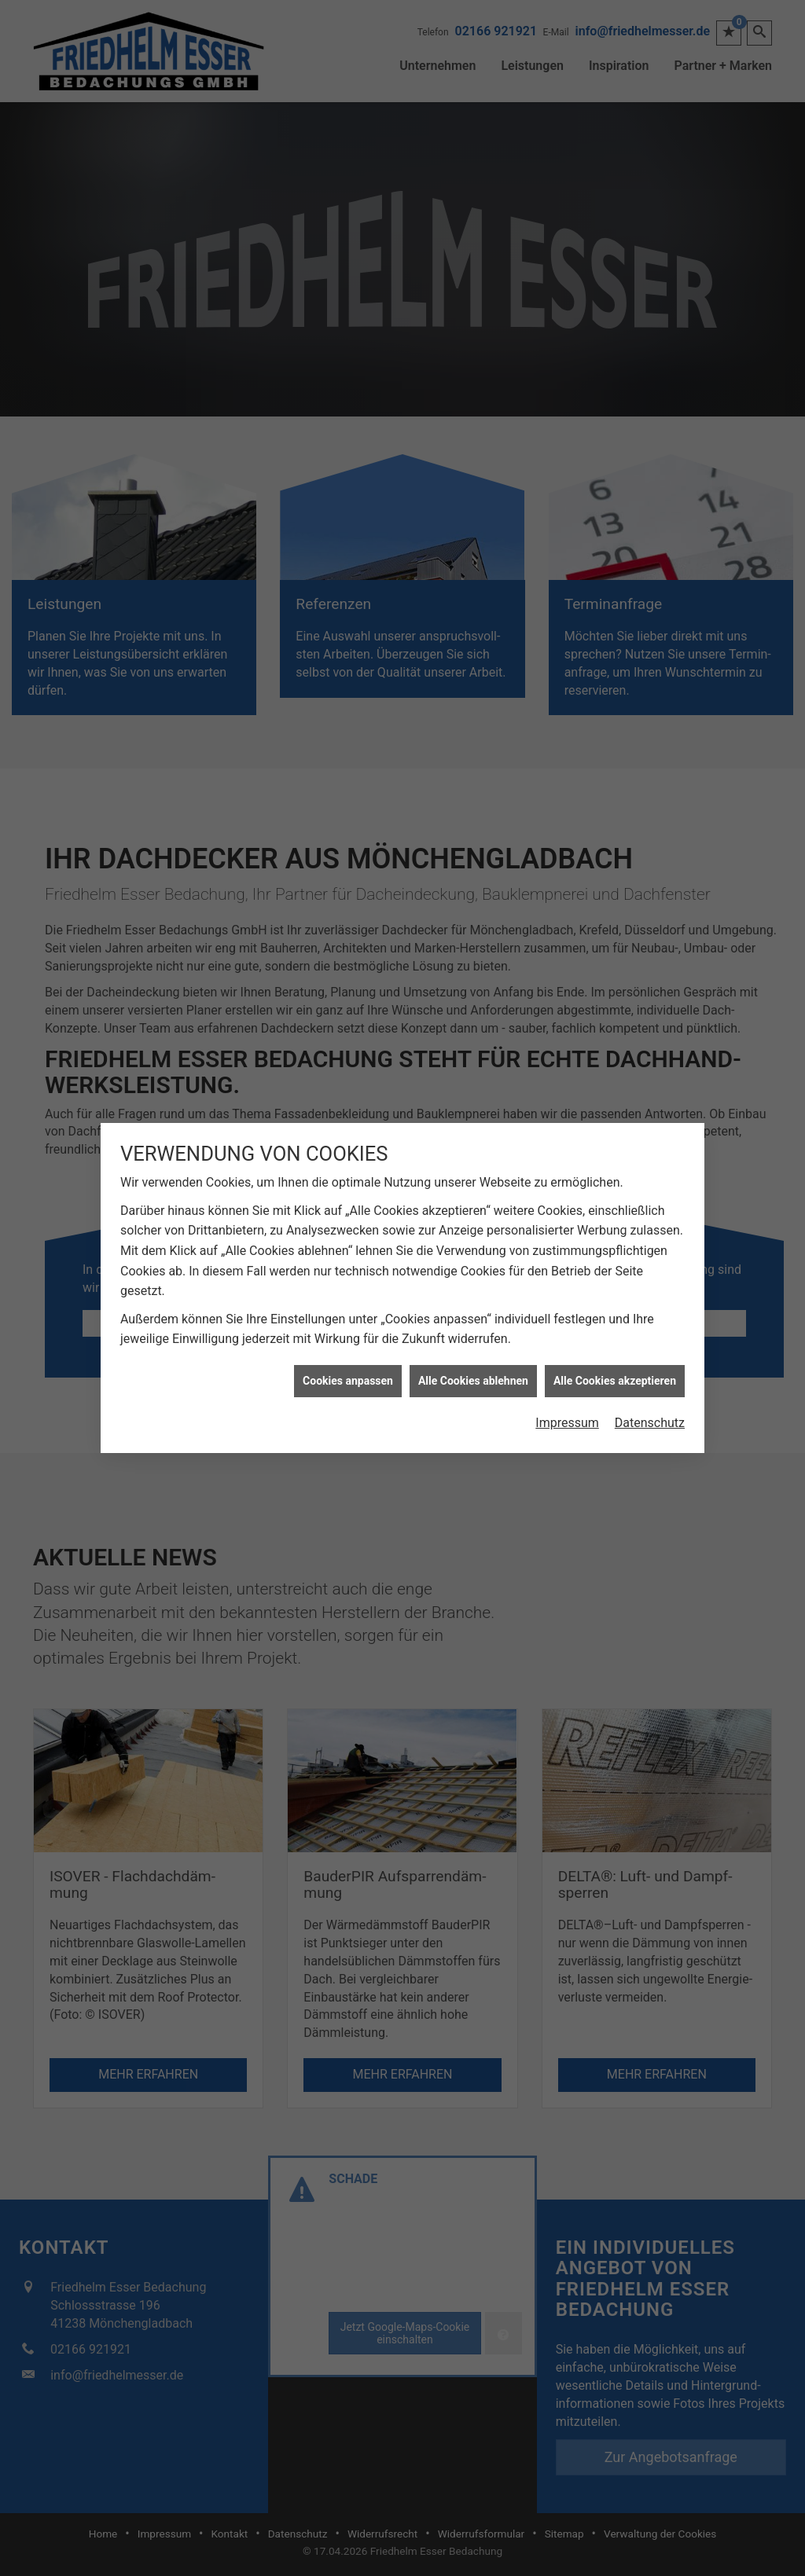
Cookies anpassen (348, 1253)
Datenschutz (650, 1296)
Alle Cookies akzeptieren (614, 1253)
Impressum (567, 1296)
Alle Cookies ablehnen (473, 1253)
